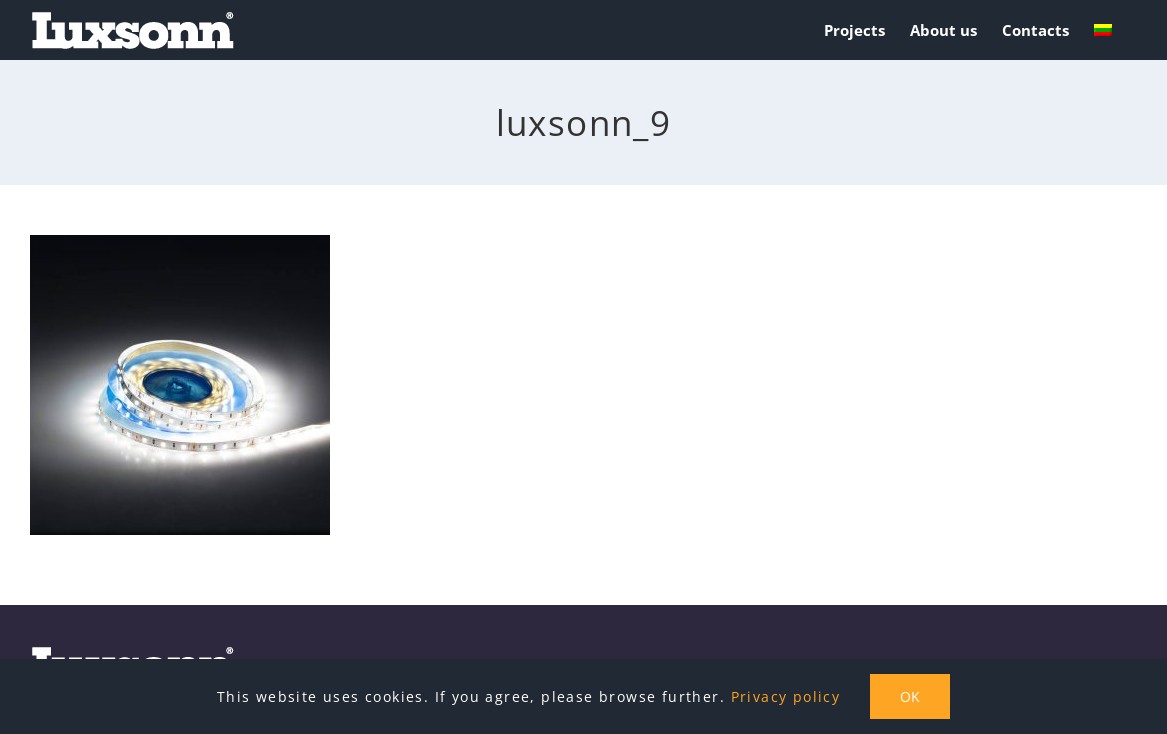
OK (910, 696)
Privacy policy (786, 696)
